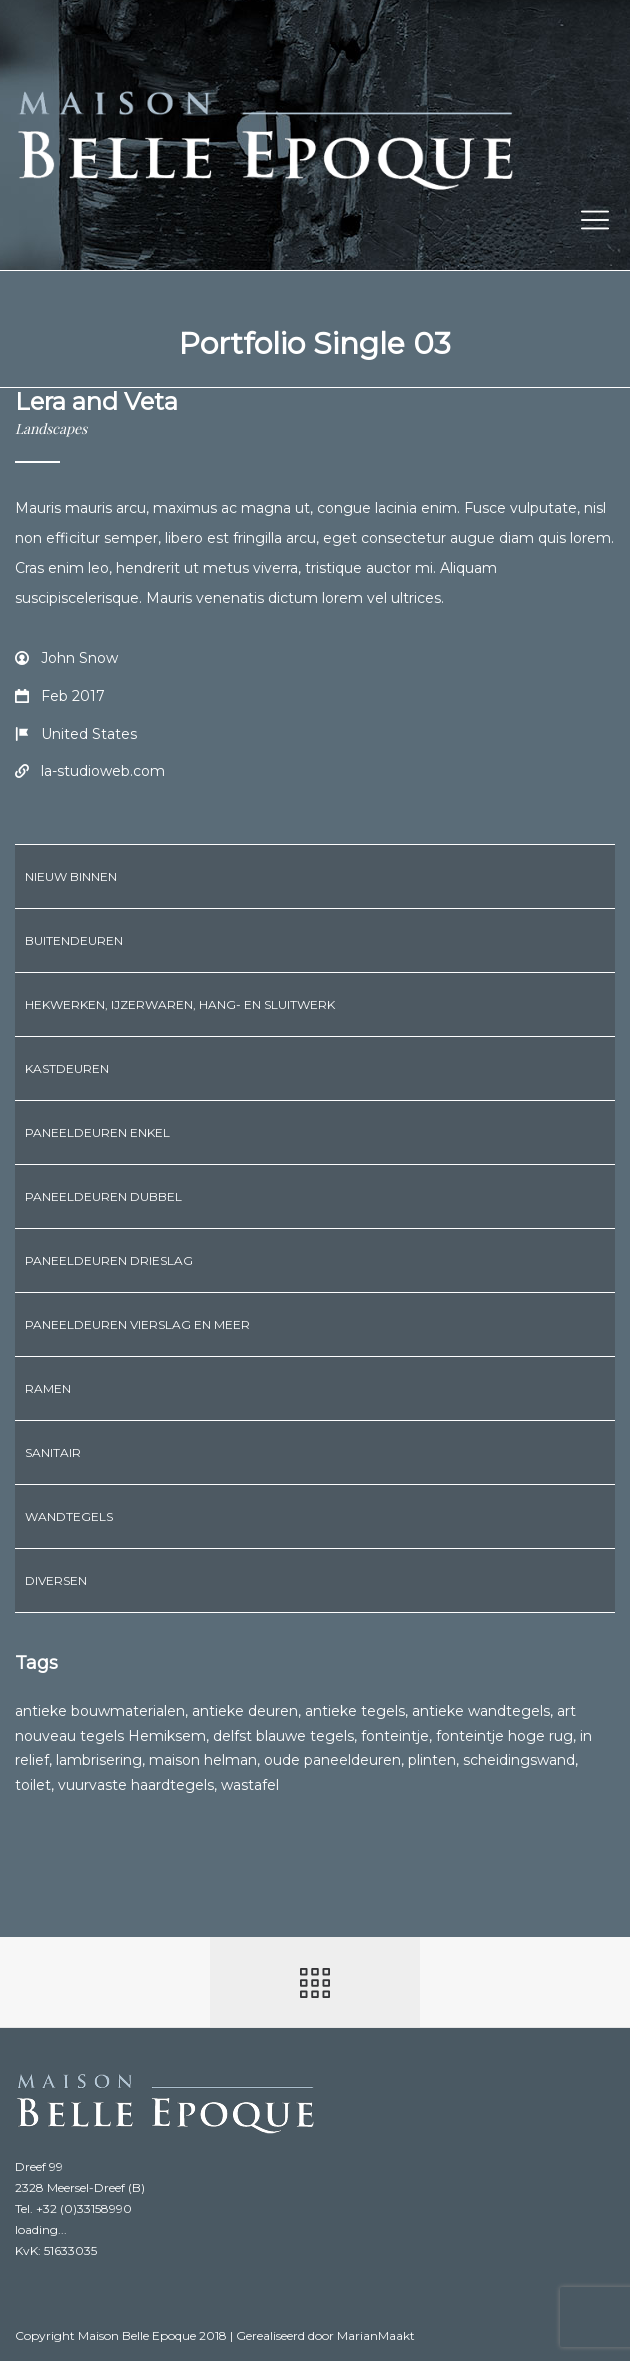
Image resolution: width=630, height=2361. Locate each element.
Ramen (48, 1388)
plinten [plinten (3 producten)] (432, 1760)
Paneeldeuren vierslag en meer (137, 1324)
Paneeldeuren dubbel (103, 1196)
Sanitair (53, 1452)
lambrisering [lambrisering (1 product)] (99, 1760)
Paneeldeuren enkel (97, 1132)
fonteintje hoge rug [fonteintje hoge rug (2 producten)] (504, 1736)
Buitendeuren (74, 940)
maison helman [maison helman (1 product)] (203, 1760)
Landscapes (51, 428)
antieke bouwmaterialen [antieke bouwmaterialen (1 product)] (100, 1711)
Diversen (56, 1580)
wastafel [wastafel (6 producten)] (250, 1785)
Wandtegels (69, 1516)
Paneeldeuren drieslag (109, 1260)
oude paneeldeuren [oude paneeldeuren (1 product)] (332, 1760)
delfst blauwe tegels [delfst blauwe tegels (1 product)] (283, 1736)
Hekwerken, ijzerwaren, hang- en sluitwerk (180, 1004)
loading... (41, 2229)
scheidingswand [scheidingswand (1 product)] (519, 1760)
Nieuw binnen (71, 876)
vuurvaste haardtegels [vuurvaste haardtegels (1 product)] (136, 1785)
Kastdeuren (67, 1068)
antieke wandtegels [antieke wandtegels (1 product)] (481, 1711)
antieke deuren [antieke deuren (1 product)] (245, 1711)
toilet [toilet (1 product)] (33, 1785)
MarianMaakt (376, 2335)
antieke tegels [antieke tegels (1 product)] (355, 1711)
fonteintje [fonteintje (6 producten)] (395, 1736)
